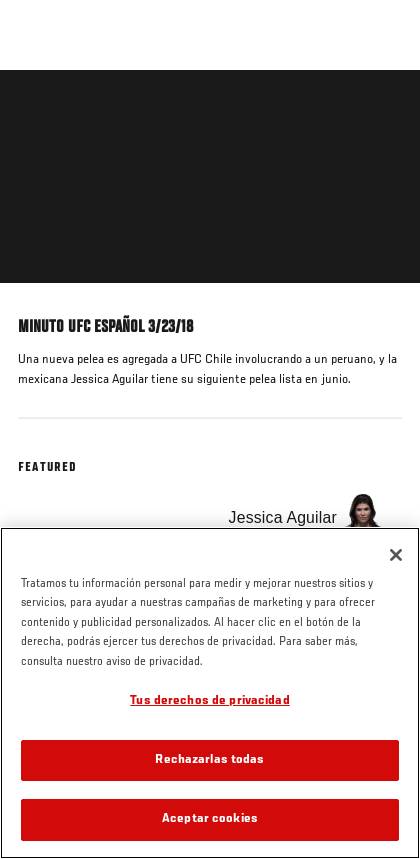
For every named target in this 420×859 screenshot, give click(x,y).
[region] (210, 693)
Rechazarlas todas (209, 760)
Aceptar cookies (210, 819)
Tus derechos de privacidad (209, 701)
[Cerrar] (396, 555)
